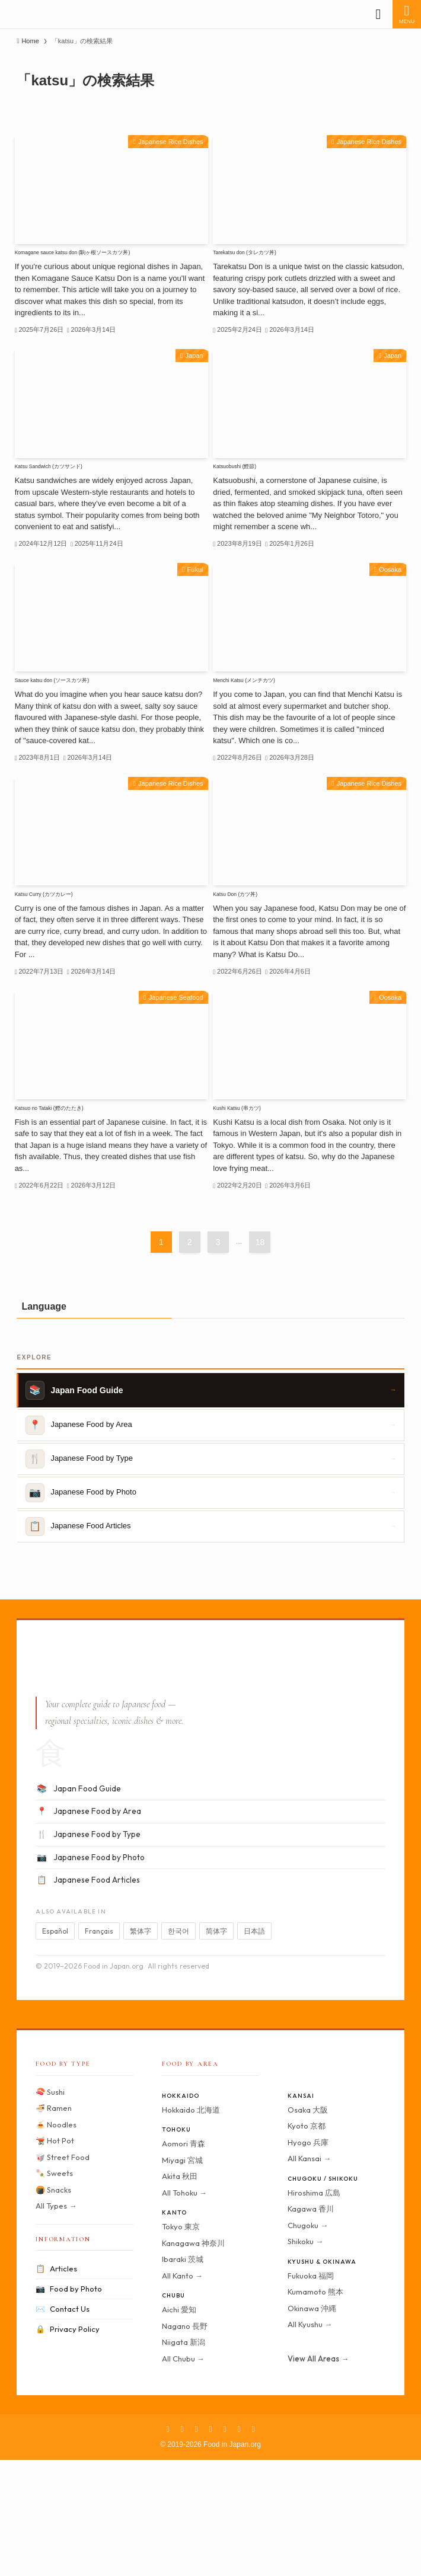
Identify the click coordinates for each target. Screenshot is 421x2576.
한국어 (178, 2046)
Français (99, 2046)
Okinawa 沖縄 (312, 2423)
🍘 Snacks (53, 2305)
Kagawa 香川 (311, 2324)
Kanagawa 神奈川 (193, 2358)
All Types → (56, 2321)
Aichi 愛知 (179, 2425)
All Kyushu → (310, 2439)
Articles (56, 2384)
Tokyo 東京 (181, 2342)
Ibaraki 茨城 (182, 2374)
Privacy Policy (68, 2445)
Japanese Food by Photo (90, 1973)
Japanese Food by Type (88, 1950)
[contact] (253, 2544)
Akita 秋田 (179, 2291)
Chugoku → (308, 2340)
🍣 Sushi (50, 2207)
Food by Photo (69, 2404)
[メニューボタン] (407, 14)
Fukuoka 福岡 (311, 2391)
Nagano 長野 (185, 2441)
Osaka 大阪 (308, 2225)
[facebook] (167, 2544)
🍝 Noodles (56, 2240)
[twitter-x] (182, 2544)
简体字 (216, 2046)
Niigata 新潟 (183, 2457)
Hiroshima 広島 (314, 2308)
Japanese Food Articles (88, 1995)
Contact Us (63, 2424)
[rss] (239, 2544)
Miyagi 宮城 (182, 2275)
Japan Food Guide (78, 1904)
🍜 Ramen (54, 2223)
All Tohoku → (184, 2308)
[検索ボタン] (378, 14)
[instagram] (196, 2544)
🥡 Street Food (63, 2272)
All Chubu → (183, 2474)
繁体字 (140, 2046)
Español (55, 2046)
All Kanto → (182, 2391)
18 (260, 1357)
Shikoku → (305, 2356)
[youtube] (224, 2544)
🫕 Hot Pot (55, 2256)
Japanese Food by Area (88, 1927)
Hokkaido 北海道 (191, 2225)
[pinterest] (210, 2544)
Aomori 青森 (183, 2259)
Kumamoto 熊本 (315, 2407)
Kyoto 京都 (307, 2241)
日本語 (254, 2046)
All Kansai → (309, 2274)
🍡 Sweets (54, 2288)
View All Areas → (318, 2474)
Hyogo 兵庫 (308, 2258)
